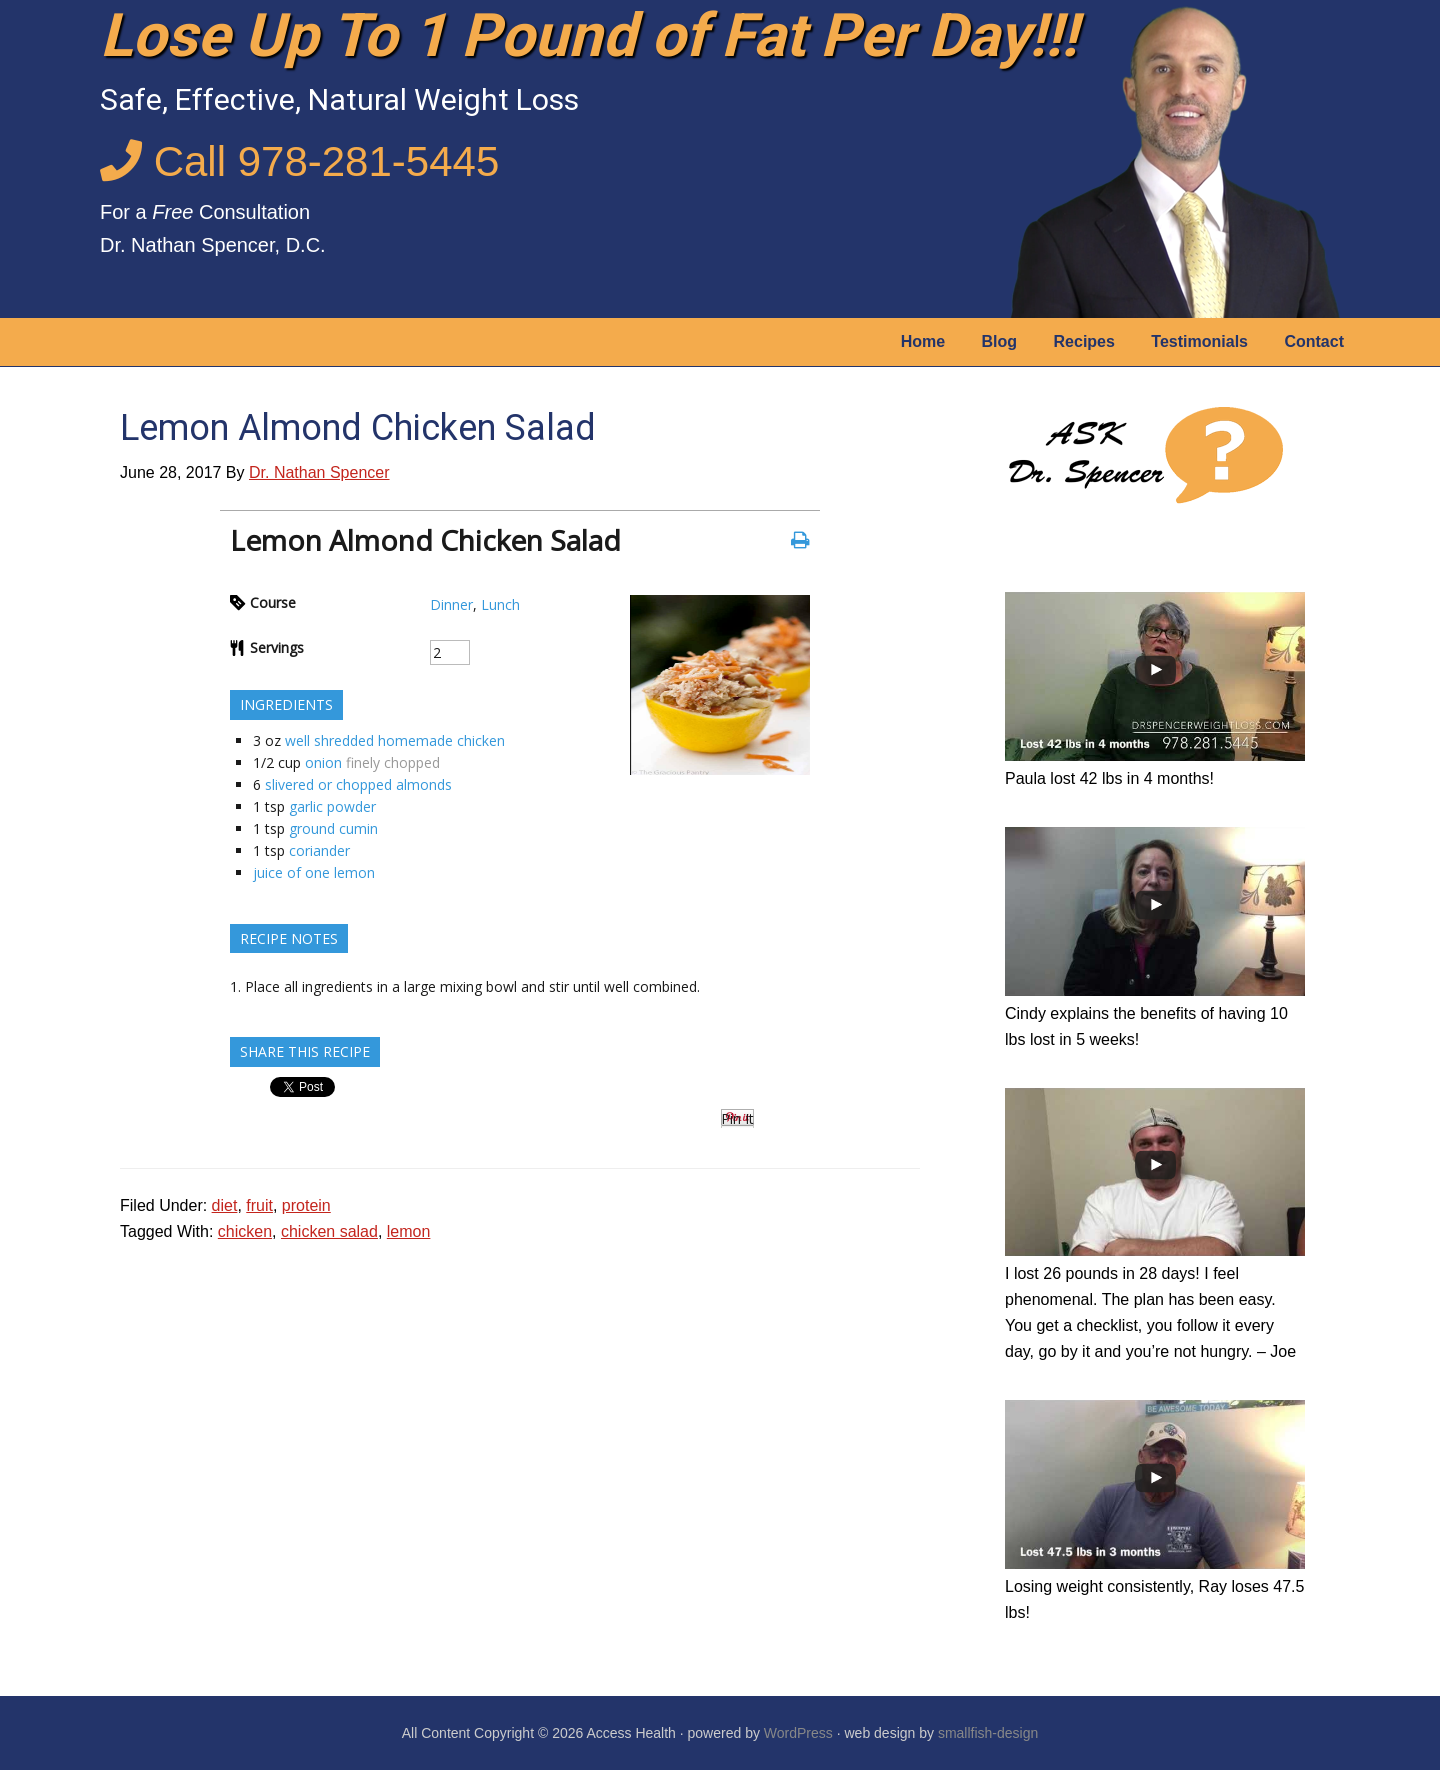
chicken (245, 1231)
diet (225, 1205)
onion (323, 762)
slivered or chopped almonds (358, 784)
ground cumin (333, 828)
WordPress (798, 1733)
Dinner (451, 604)
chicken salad (329, 1231)
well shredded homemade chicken (395, 740)
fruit (259, 1205)
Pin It (737, 1118)
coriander (319, 850)
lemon (409, 1231)
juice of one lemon (314, 872)
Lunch (500, 604)
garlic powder (332, 806)
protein (306, 1205)
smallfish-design (988, 1733)
